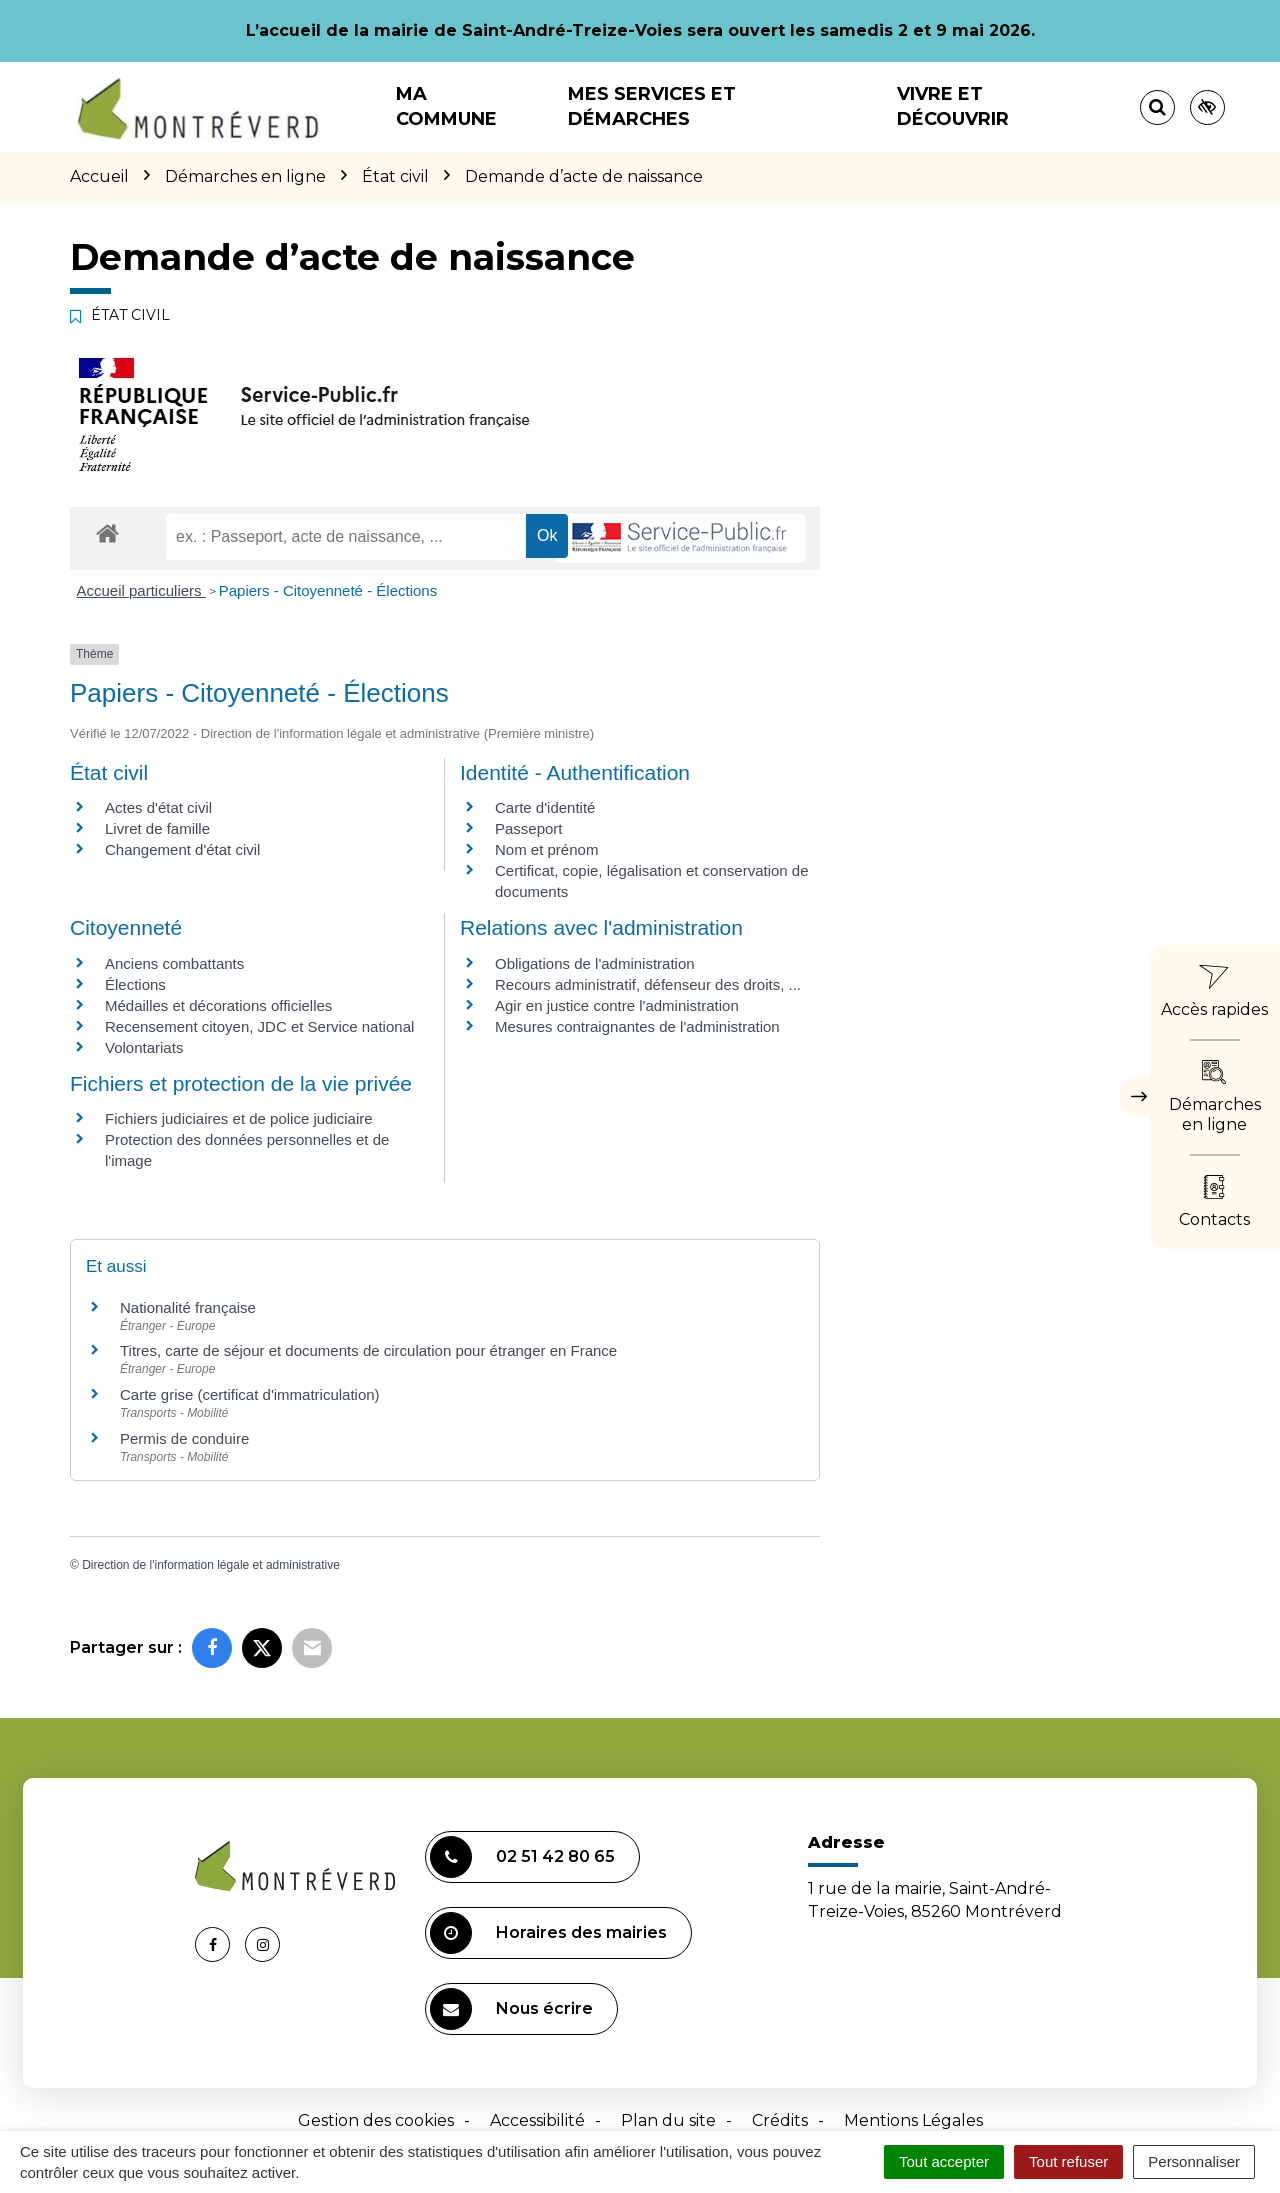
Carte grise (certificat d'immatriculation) (250, 1394)
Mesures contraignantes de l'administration (637, 1026)
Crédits (780, 2120)
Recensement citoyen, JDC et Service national (259, 1026)
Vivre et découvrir (953, 106)
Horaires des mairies (548, 1933)
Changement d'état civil (182, 849)
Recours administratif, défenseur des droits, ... (648, 984)
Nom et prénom (546, 849)
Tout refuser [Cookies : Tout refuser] (1068, 2161)
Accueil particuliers (141, 590)
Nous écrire (511, 2009)
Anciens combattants (174, 963)
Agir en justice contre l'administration (617, 1005)
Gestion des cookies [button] (376, 2120)
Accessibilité (537, 2120)
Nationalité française (188, 1307)
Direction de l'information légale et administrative (211, 1565)
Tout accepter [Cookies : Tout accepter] (944, 2161)
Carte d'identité (545, 807)
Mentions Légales (913, 2120)
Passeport (529, 828)
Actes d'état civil (158, 807)
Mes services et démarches (652, 106)
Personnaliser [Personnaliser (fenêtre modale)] (1194, 2161)
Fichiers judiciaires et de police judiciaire (239, 1118)
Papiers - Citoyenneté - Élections (328, 590)
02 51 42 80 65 (522, 1857)
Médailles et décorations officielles (218, 1005)
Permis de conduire (184, 1438)
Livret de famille (157, 828)
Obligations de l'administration (595, 963)
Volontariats (144, 1047)
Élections (135, 984)
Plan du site (668, 2120)
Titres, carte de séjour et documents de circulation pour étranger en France (368, 1350)
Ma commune (446, 106)
